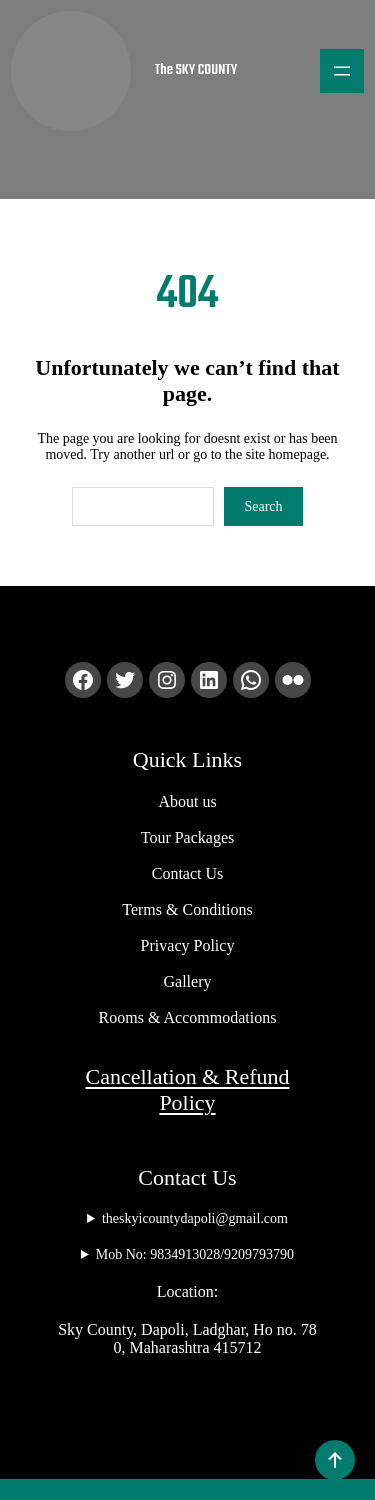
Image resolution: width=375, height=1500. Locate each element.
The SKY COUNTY (223, 70)
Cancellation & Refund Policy (187, 1075)
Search (263, 492)
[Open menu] (342, 71)
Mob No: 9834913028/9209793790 (195, 1240)
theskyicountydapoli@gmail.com (187, 1205)
